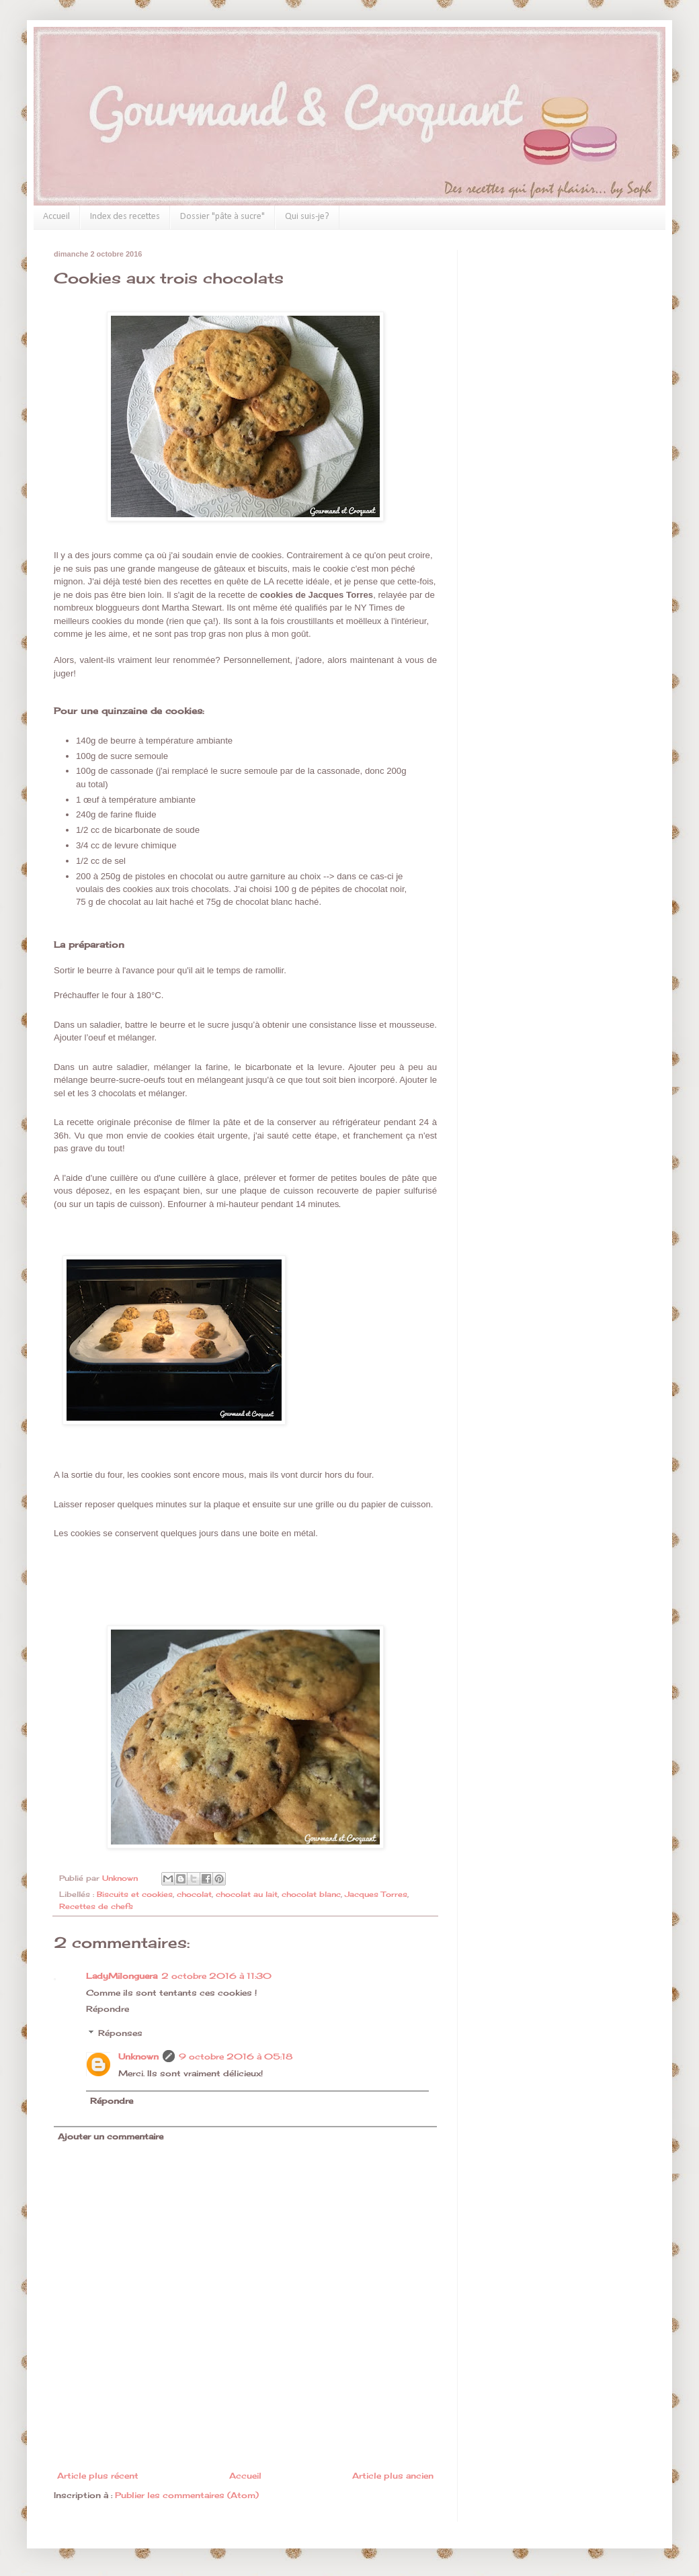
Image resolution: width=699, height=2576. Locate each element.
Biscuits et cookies (135, 1894)
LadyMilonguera (121, 1976)
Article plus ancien (393, 2476)
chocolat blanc (311, 1894)
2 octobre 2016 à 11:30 (216, 1976)
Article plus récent (97, 2476)
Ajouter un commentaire (110, 2136)
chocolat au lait (247, 1894)
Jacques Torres (376, 1894)
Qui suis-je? (307, 217)
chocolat (194, 1894)
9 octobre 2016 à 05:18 (235, 2056)
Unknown (138, 2056)
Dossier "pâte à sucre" (222, 217)
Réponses (120, 2033)
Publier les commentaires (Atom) (187, 2495)
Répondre (107, 2009)
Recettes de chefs (96, 1906)
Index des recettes (125, 217)
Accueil (56, 217)
